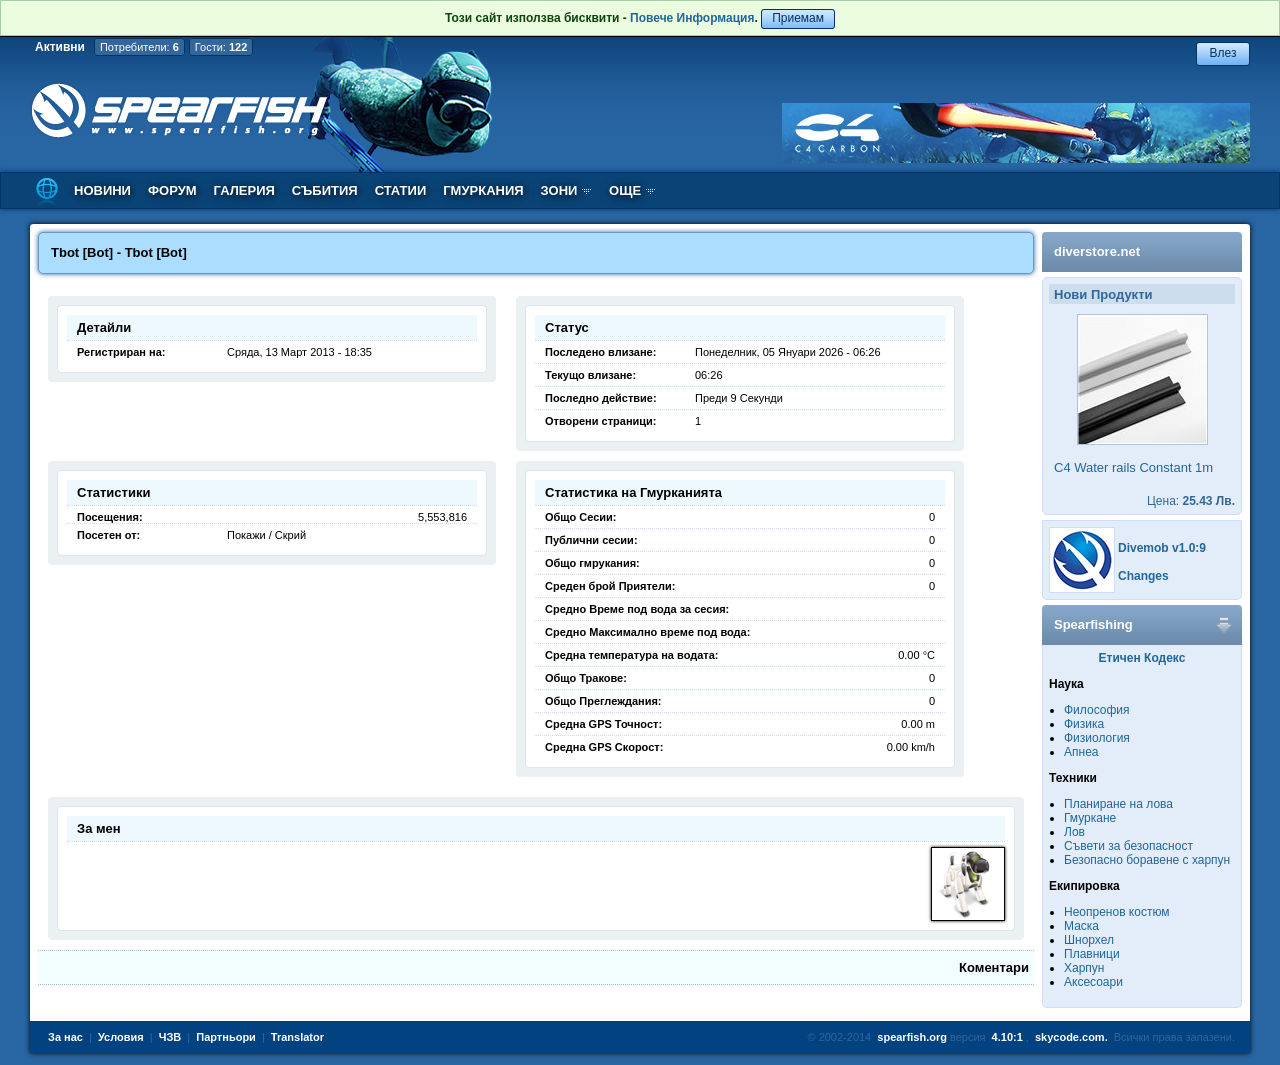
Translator (297, 1037)
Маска (1081, 926)
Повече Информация (692, 18)
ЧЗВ (170, 1037)
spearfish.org (912, 1037)
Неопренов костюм (1117, 912)
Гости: (221, 47)
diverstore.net (1097, 251)
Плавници (1092, 954)
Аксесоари (1093, 982)
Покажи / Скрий (266, 535)
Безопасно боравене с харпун (1147, 860)
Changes (1143, 576)
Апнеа (1081, 752)
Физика (1084, 724)
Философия (1097, 710)
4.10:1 (1007, 1037)
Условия (121, 1037)
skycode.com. (1071, 1037)
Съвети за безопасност (1128, 846)
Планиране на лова (1118, 804)
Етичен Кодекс (1142, 658)
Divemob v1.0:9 (1162, 548)
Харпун (1084, 968)
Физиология (1097, 738)
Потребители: (139, 47)
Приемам (798, 18)
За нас (65, 1037)
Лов (1074, 832)
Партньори (226, 1037)
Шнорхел (1089, 940)
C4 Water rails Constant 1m (1133, 467)
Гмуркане (1090, 818)
